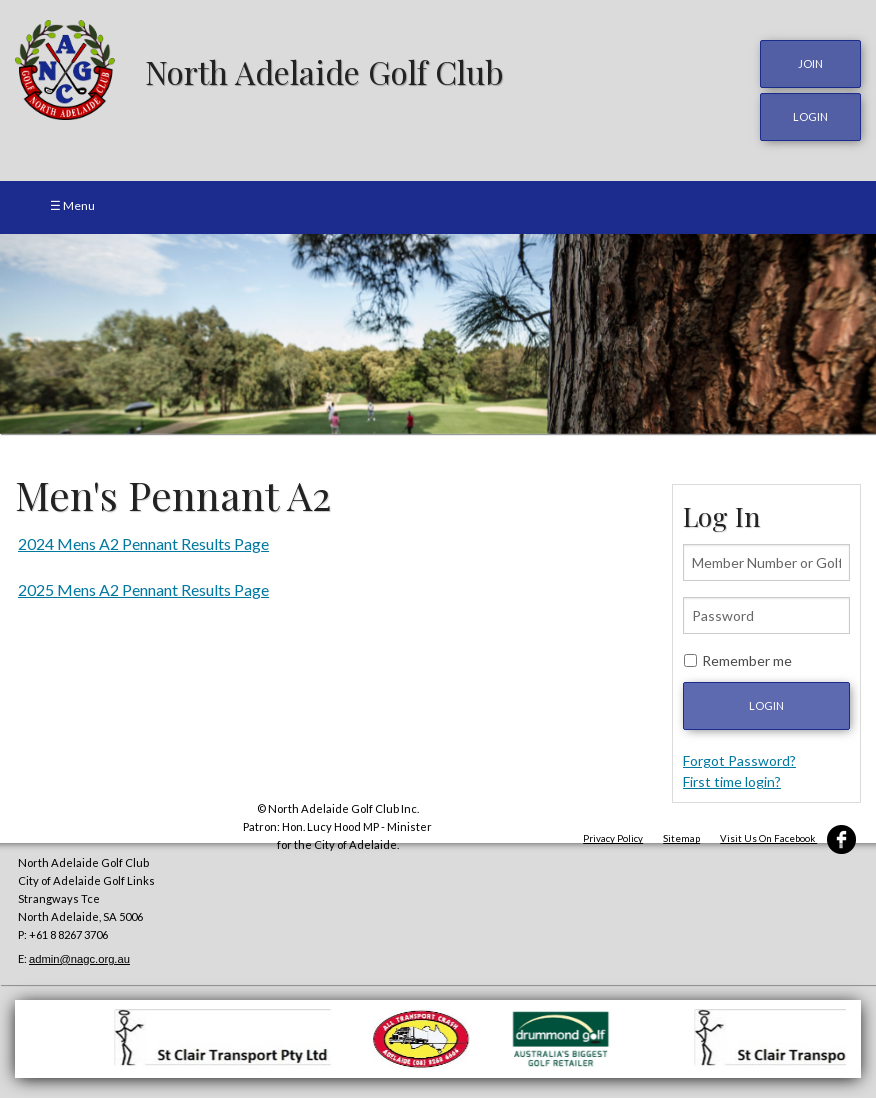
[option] (438, 334)
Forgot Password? (739, 760)
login (810, 116)
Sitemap (681, 838)
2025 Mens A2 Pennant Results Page (143, 589)
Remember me (747, 660)
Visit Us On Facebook (788, 838)
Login (766, 705)
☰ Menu (72, 205)
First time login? (732, 781)
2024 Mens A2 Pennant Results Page (143, 543)
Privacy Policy (613, 838)
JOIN (810, 63)
